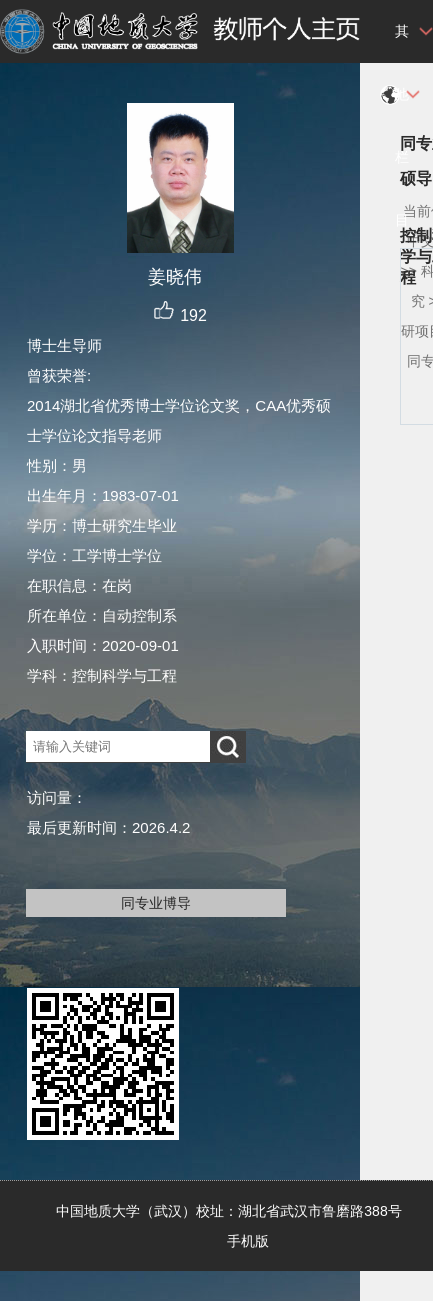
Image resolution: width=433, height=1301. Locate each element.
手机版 (248, 1241)
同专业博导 (156, 903)
